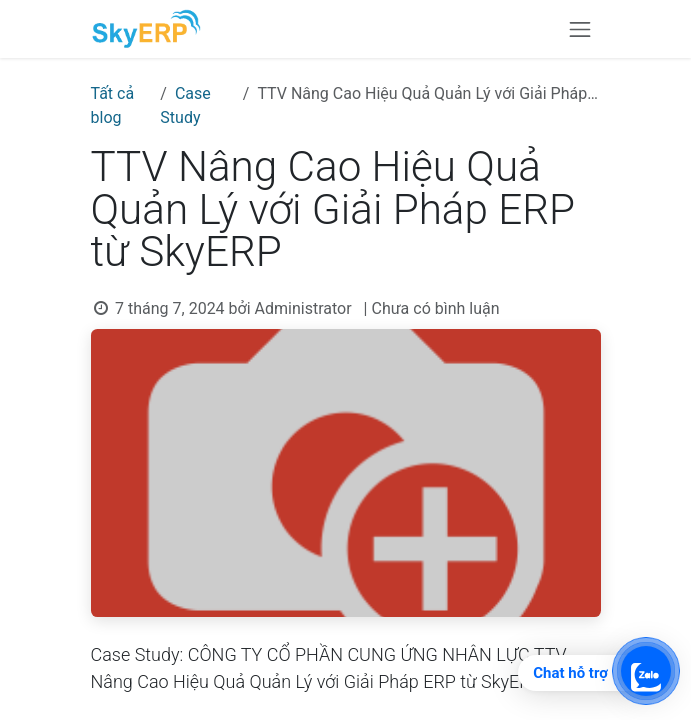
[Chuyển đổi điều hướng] (580, 29)
